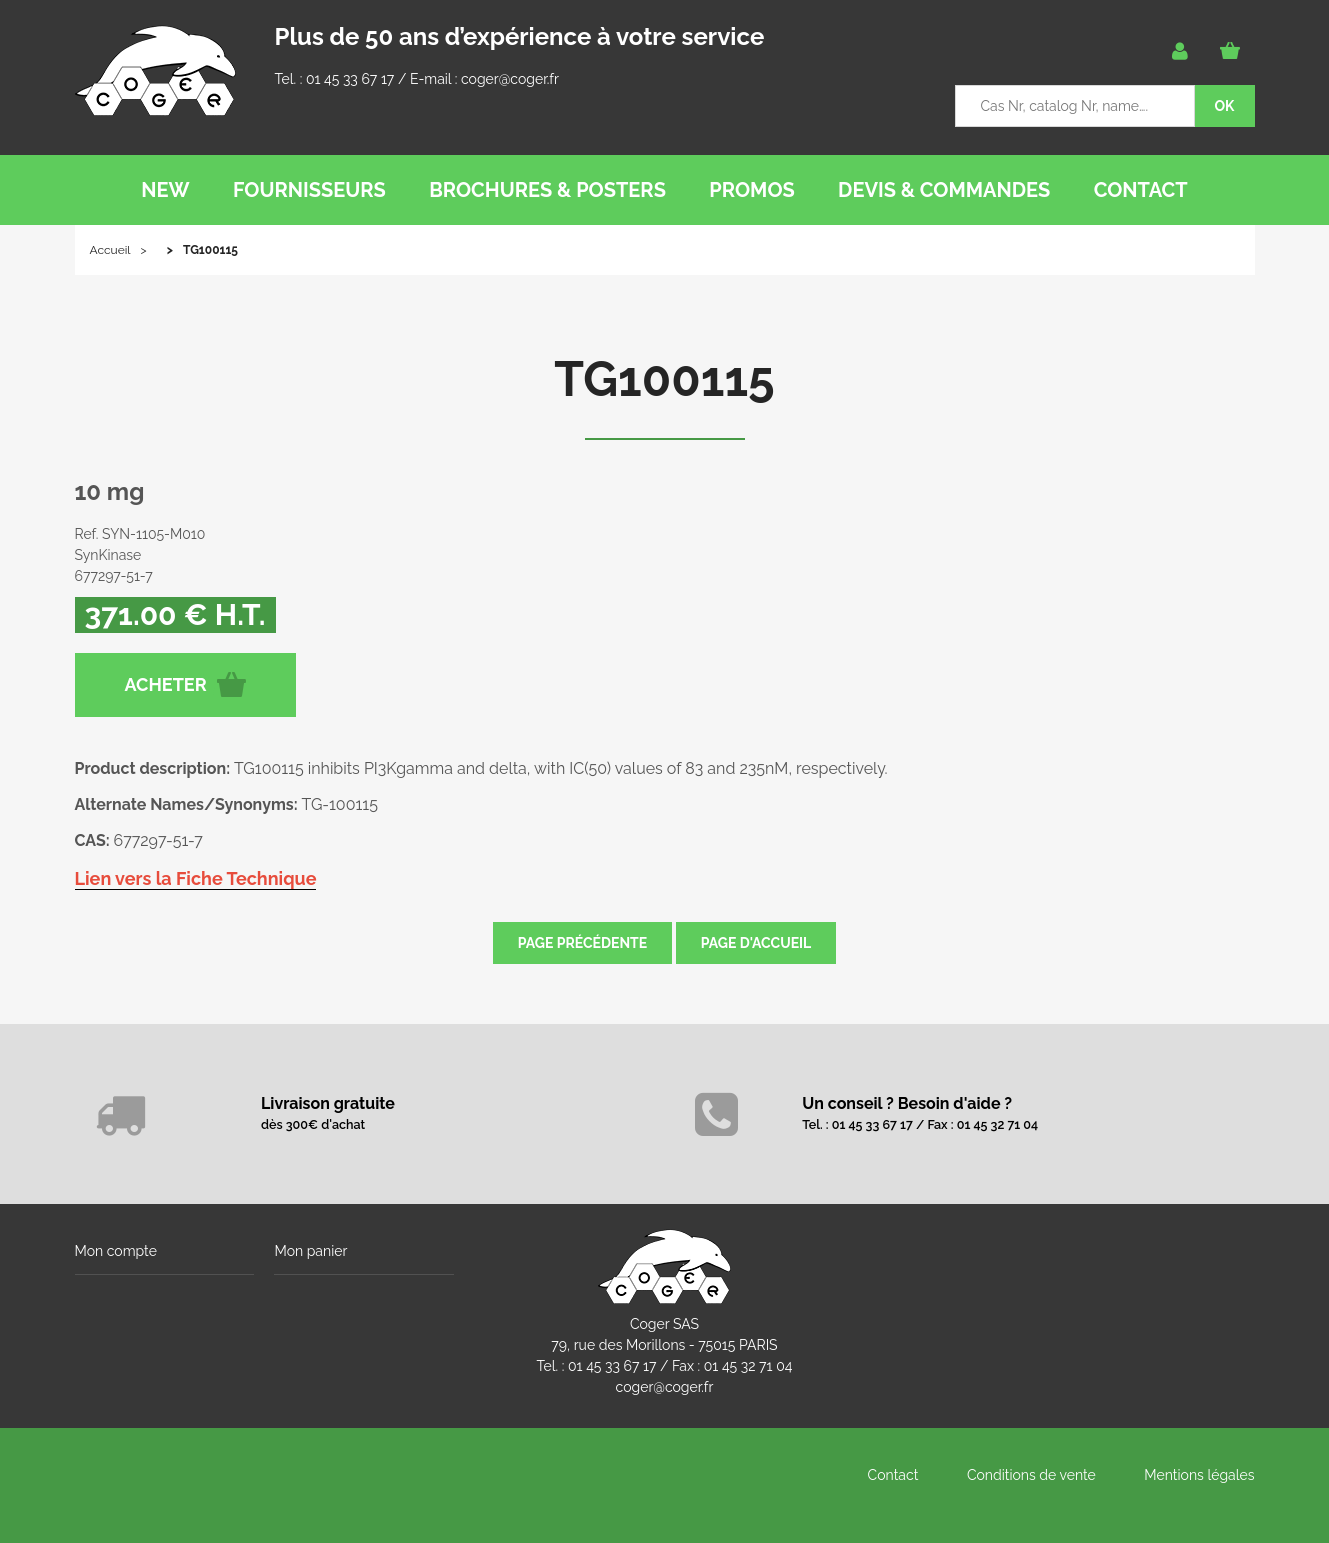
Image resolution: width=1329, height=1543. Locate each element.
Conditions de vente (1031, 1475)
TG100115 (664, 379)
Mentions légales (1199, 1475)
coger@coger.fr (510, 79)
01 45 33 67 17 (350, 79)
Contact (893, 1475)
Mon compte (116, 1251)
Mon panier (310, 1251)
